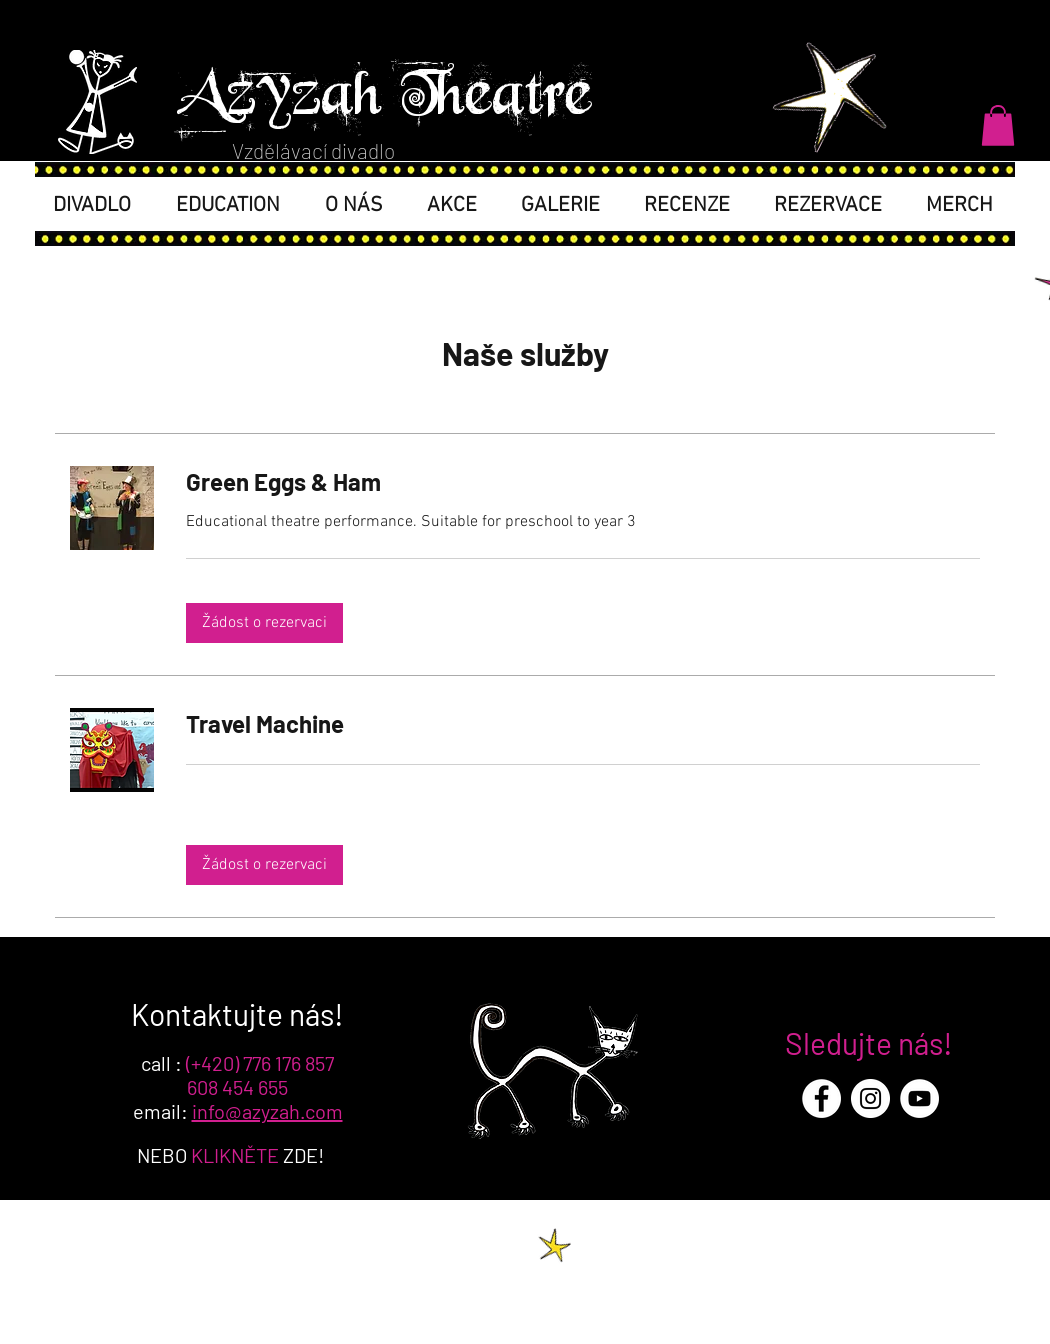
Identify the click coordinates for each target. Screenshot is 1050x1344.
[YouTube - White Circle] (919, 1098)
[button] (998, 125)
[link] (583, 482)
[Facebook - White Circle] (821, 1098)
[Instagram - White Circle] (870, 1098)
